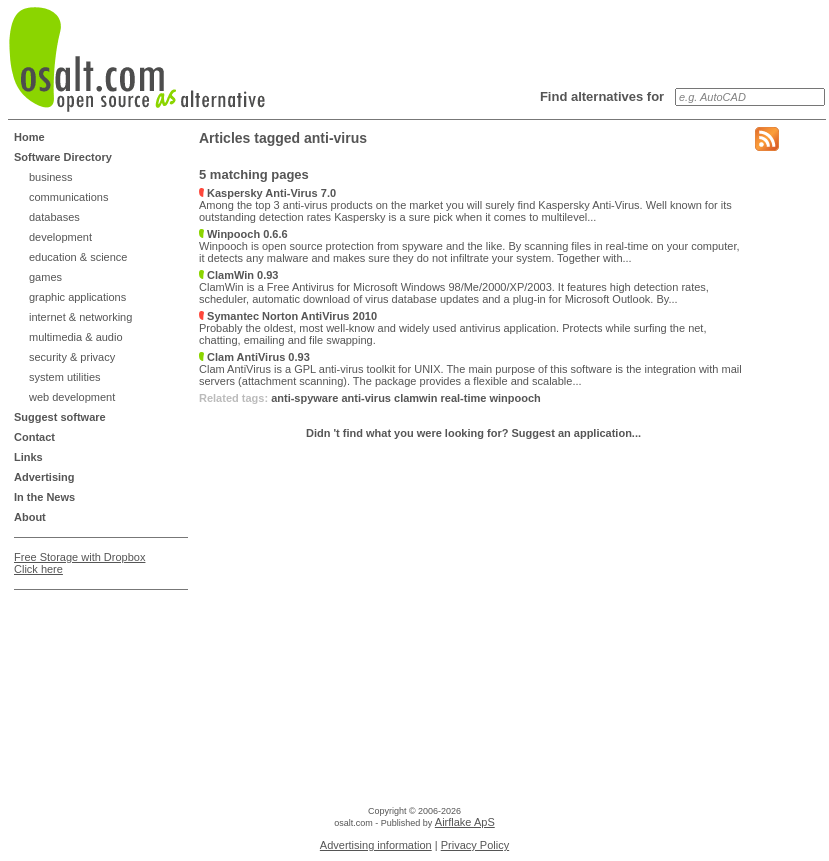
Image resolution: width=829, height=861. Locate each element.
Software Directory (63, 157)
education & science (78, 257)
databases (54, 217)
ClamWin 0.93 (238, 275)
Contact (34, 437)
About (30, 517)
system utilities (65, 377)
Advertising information (376, 845)
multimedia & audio (76, 337)
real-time (464, 398)
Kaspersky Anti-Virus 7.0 (267, 193)
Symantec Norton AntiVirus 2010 (288, 316)
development (60, 237)
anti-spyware (304, 398)
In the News (44, 497)
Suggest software (60, 417)
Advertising (44, 477)
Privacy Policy (475, 845)
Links (28, 457)
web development (72, 397)
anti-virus (366, 398)
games (45, 277)
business (50, 177)
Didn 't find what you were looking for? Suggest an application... (473, 433)
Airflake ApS (465, 822)
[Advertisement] (94, 648)
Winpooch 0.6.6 (243, 234)
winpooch (514, 398)
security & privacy (72, 357)
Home (29, 137)
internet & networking (80, 317)
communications (68, 197)
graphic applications (77, 297)
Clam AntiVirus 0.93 (254, 357)
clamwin (415, 398)
